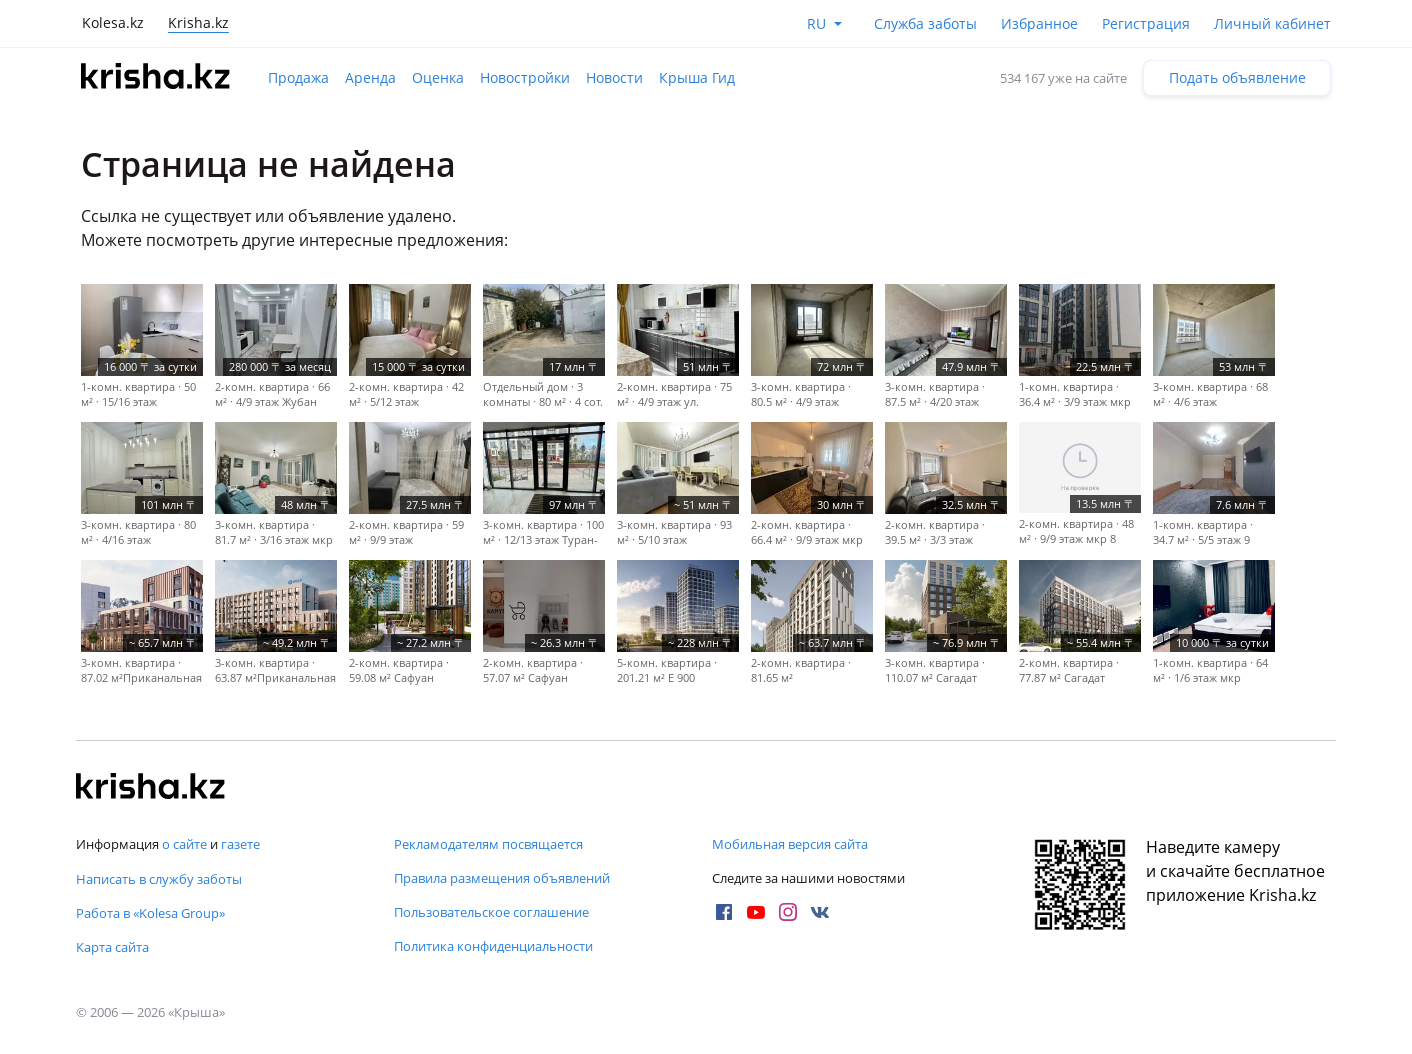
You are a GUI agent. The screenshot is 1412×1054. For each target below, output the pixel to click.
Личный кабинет (1272, 23)
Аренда (370, 77)
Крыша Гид (697, 77)
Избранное (1039, 23)
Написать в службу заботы (159, 879)
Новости (614, 77)
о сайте (184, 844)
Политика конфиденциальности (493, 946)
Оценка (438, 77)
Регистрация (1146, 23)
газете (240, 844)
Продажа (298, 77)
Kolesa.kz (113, 22)
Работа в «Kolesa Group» (150, 913)
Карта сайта (112, 947)
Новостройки (525, 77)
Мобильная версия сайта (790, 844)
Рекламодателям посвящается (488, 844)
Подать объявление (1237, 77)
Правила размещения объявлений (502, 878)
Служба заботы (925, 23)
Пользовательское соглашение (491, 912)
